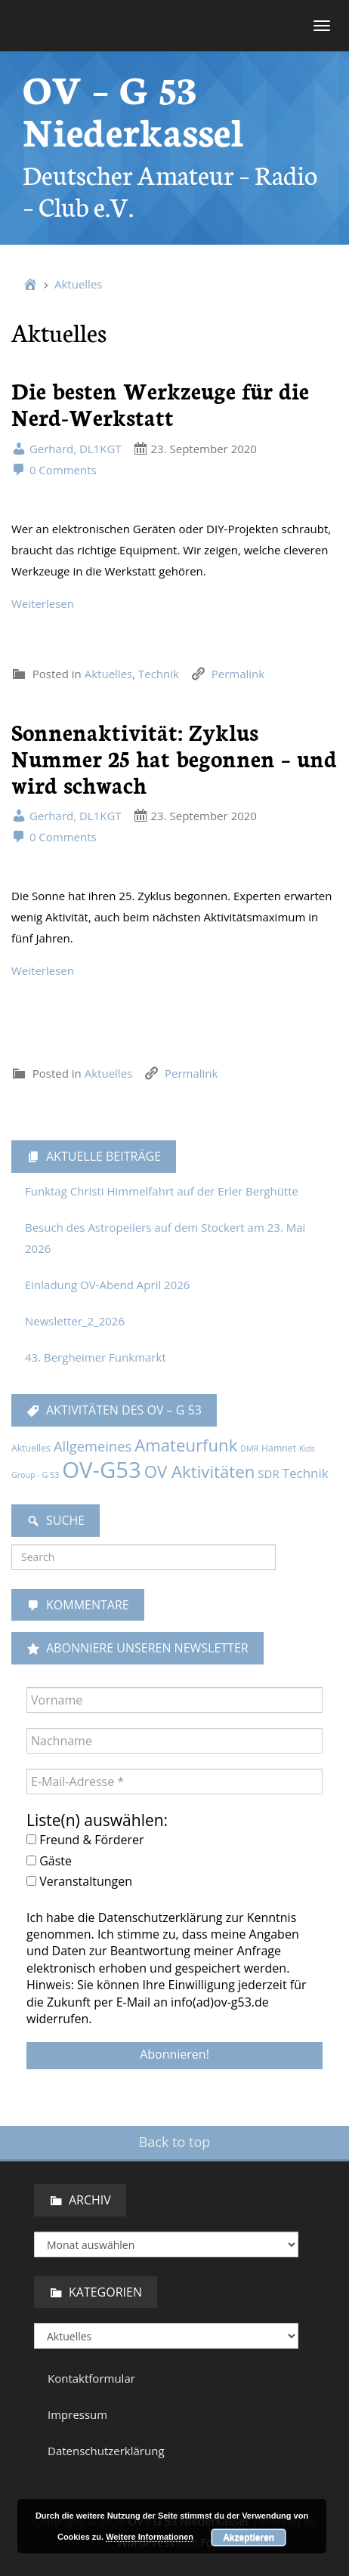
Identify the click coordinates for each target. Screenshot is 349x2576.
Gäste (49, 1861)
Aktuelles (78, 284)
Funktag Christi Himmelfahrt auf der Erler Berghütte (161, 1191)
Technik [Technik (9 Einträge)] (306, 1473)
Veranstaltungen (79, 1881)
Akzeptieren (248, 2537)
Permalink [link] (238, 673)
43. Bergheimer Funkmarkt (95, 1357)
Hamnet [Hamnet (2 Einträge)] (278, 1448)
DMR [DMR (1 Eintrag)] (249, 1448)
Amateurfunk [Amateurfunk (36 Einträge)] (185, 1444)
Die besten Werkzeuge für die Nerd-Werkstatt (160, 403)
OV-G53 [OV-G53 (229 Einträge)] (101, 1470)
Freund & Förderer (85, 1839)
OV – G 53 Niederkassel (133, 108)
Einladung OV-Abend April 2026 (107, 1284)
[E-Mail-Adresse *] (174, 1781)
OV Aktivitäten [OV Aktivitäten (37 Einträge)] (199, 1471)
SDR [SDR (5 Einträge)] (268, 1473)
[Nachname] (174, 1741)
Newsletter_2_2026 (75, 1320)
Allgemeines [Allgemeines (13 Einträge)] (92, 1445)
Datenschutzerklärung (106, 2450)
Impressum (77, 2414)
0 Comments (54, 469)
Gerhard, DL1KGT (66, 448)
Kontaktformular (91, 2378)
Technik (158, 673)
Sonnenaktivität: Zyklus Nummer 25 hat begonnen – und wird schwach (174, 758)
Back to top (175, 2142)
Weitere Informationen (149, 2536)
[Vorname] (174, 1700)
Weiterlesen (42, 603)
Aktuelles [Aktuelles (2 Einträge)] (31, 1448)
